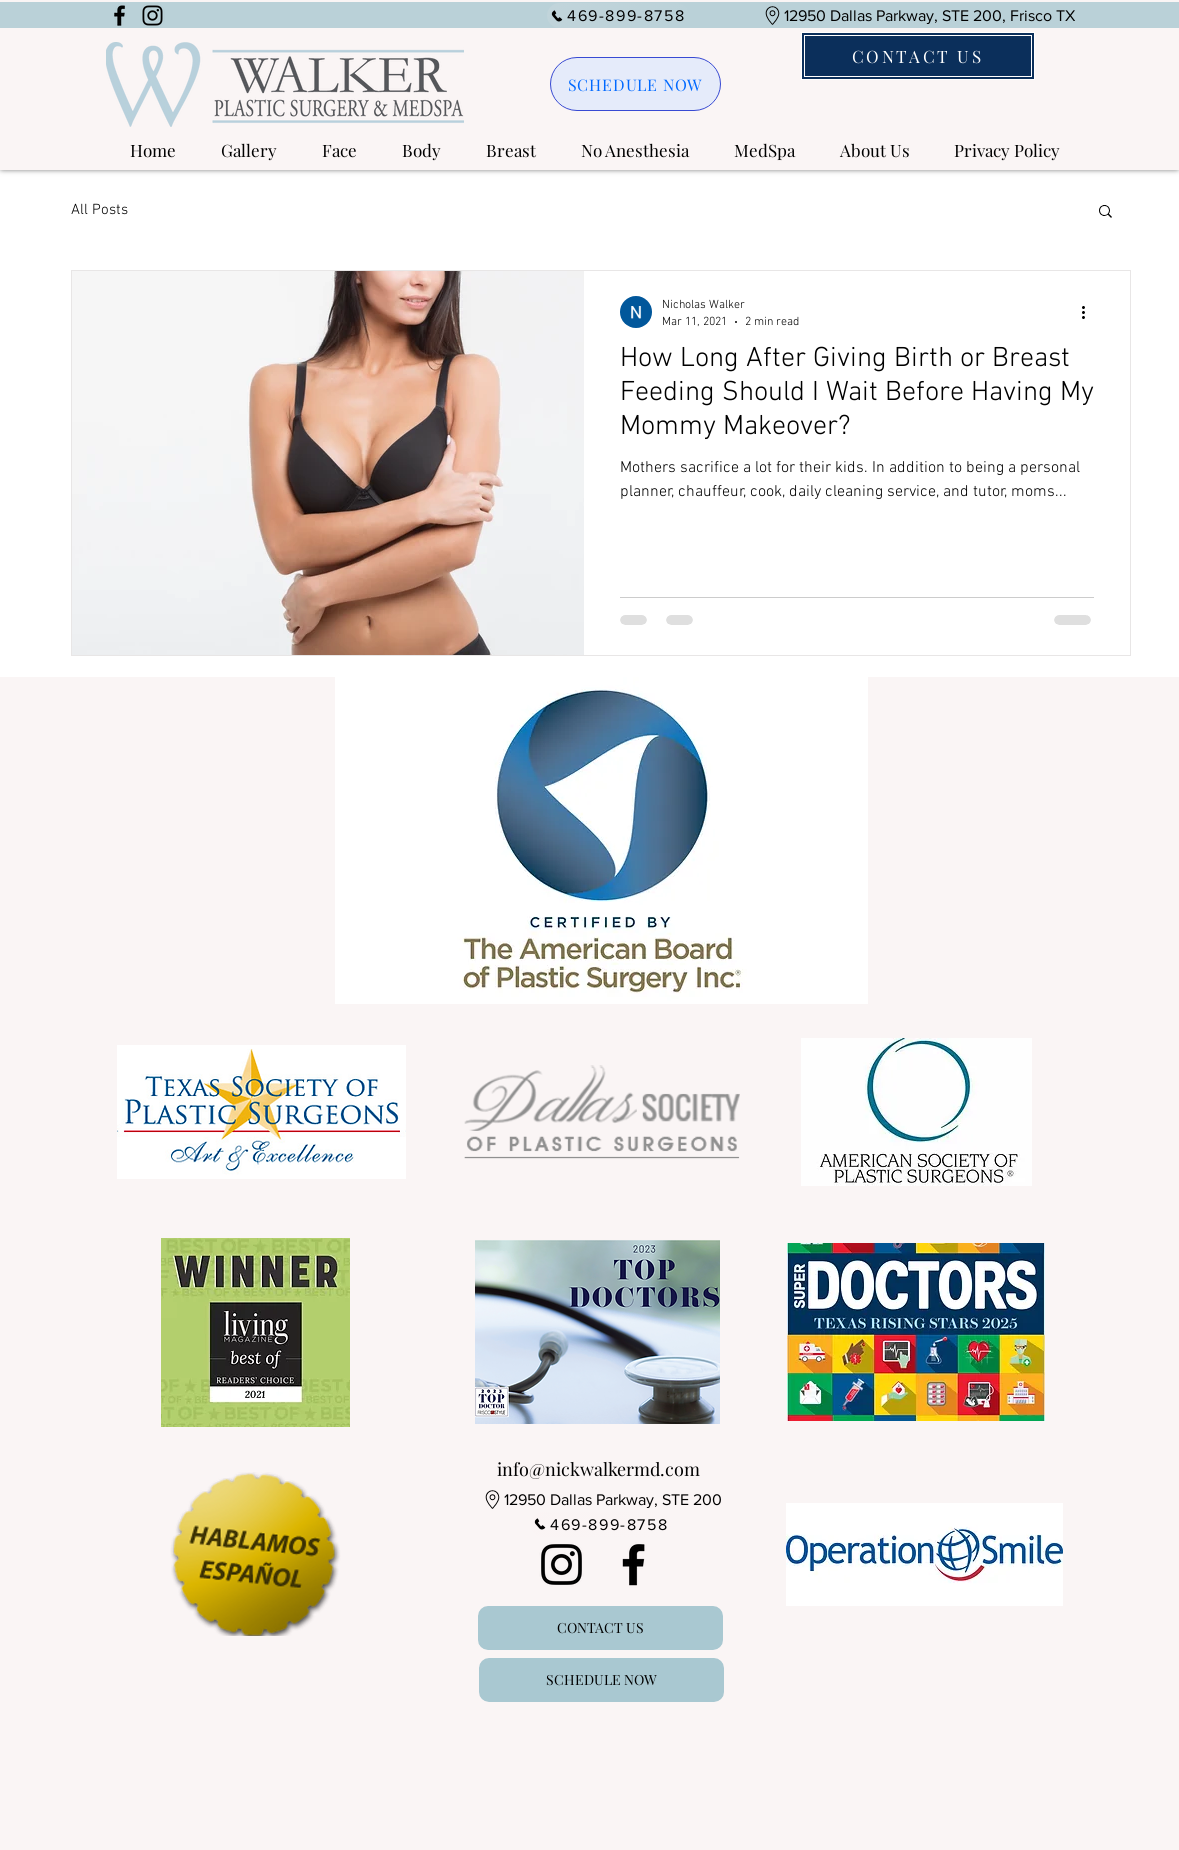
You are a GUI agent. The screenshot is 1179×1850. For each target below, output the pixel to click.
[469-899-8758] (618, 15)
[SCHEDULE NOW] (635, 84)
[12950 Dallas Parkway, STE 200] (601, 1499)
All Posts (99, 210)
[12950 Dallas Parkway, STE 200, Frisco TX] (918, 15)
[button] (241, 150)
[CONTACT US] (918, 56)
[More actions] (1091, 312)
